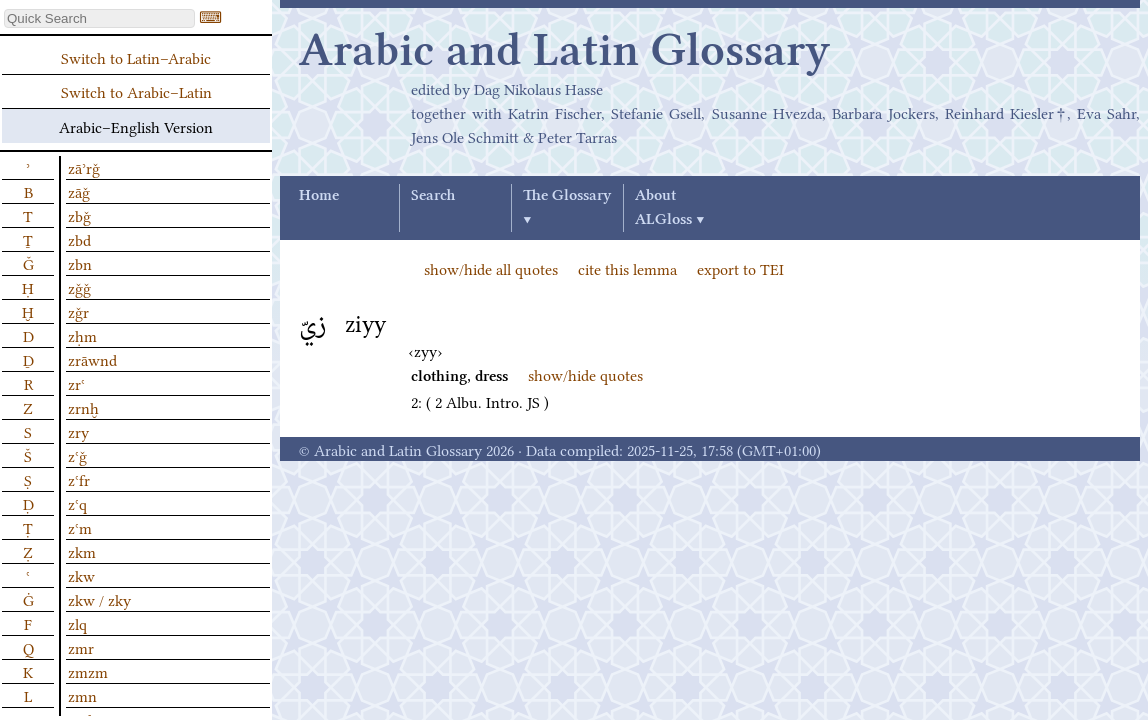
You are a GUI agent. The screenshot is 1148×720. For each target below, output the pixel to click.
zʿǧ (77, 455)
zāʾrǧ (84, 167)
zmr (81, 647)
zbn (80, 263)
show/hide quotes (585, 374)
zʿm (80, 527)
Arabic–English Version (136, 126)
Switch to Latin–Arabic (136, 57)
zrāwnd (92, 359)
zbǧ (79, 215)
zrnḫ (83, 407)
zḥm (82, 335)
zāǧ (79, 191)
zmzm (88, 671)
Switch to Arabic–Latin (136, 91)
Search (433, 196)
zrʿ (76, 383)
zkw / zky (99, 599)
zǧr (78, 311)
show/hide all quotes (491, 268)
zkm (82, 551)
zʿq (77, 503)
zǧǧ (79, 287)
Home (319, 196)
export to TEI (740, 268)
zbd (79, 239)
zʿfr (79, 479)
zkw (81, 575)
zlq (77, 623)
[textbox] (99, 18)
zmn (82, 695)
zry (78, 431)
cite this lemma (627, 268)
